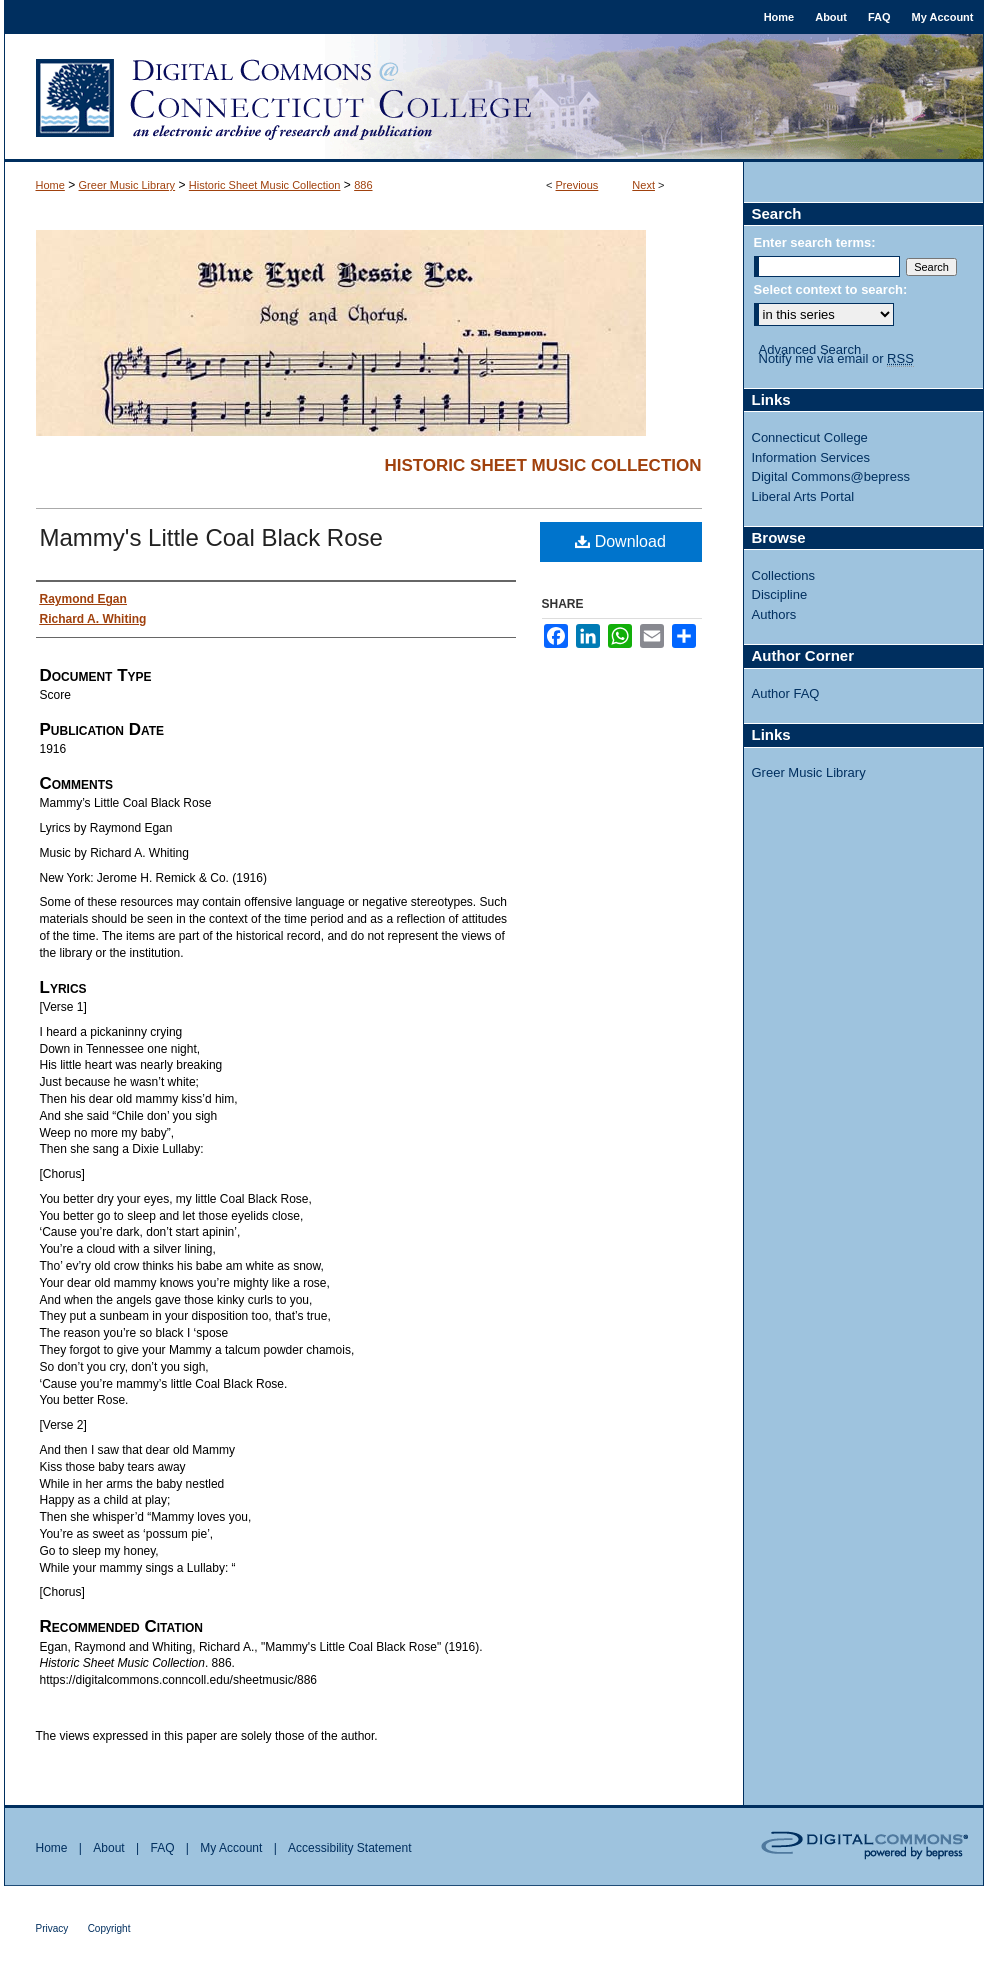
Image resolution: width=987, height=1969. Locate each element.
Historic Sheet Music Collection (265, 185)
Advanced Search (810, 349)
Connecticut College (810, 437)
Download (620, 541)
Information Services (811, 457)
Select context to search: (831, 289)
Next (643, 185)
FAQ (162, 1848)
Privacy (52, 1928)
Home (50, 185)
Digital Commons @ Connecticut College (494, 98)
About (108, 1848)
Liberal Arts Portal (803, 496)
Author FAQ (786, 693)
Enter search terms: (815, 242)
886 (363, 185)
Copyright (109, 1928)
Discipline (780, 594)
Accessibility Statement (349, 1848)
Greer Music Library (127, 185)
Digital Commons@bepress (831, 476)
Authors (774, 614)
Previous (577, 185)
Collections (784, 575)
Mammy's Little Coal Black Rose (211, 537)
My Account (231, 1848)
